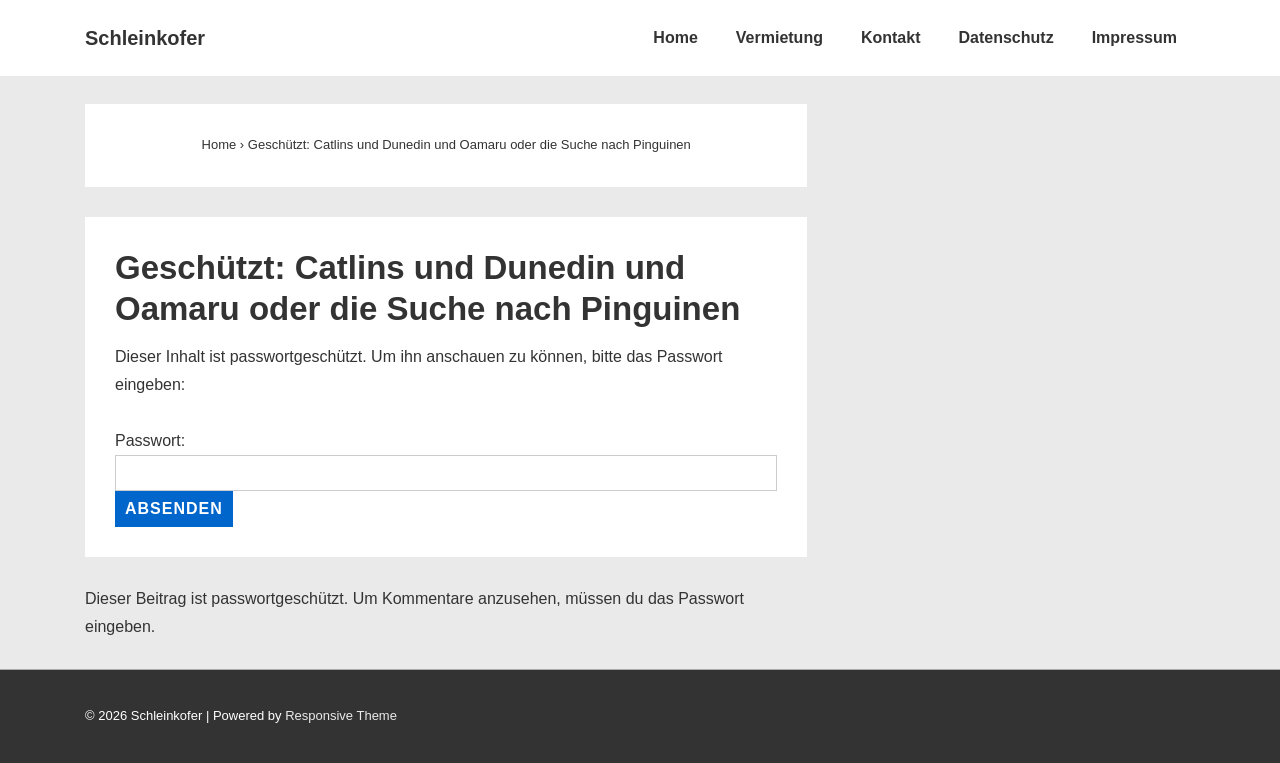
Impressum (1134, 37)
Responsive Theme (341, 715)
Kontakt (891, 37)
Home (675, 37)
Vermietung (779, 37)
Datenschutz (1006, 37)
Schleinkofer (145, 38)
